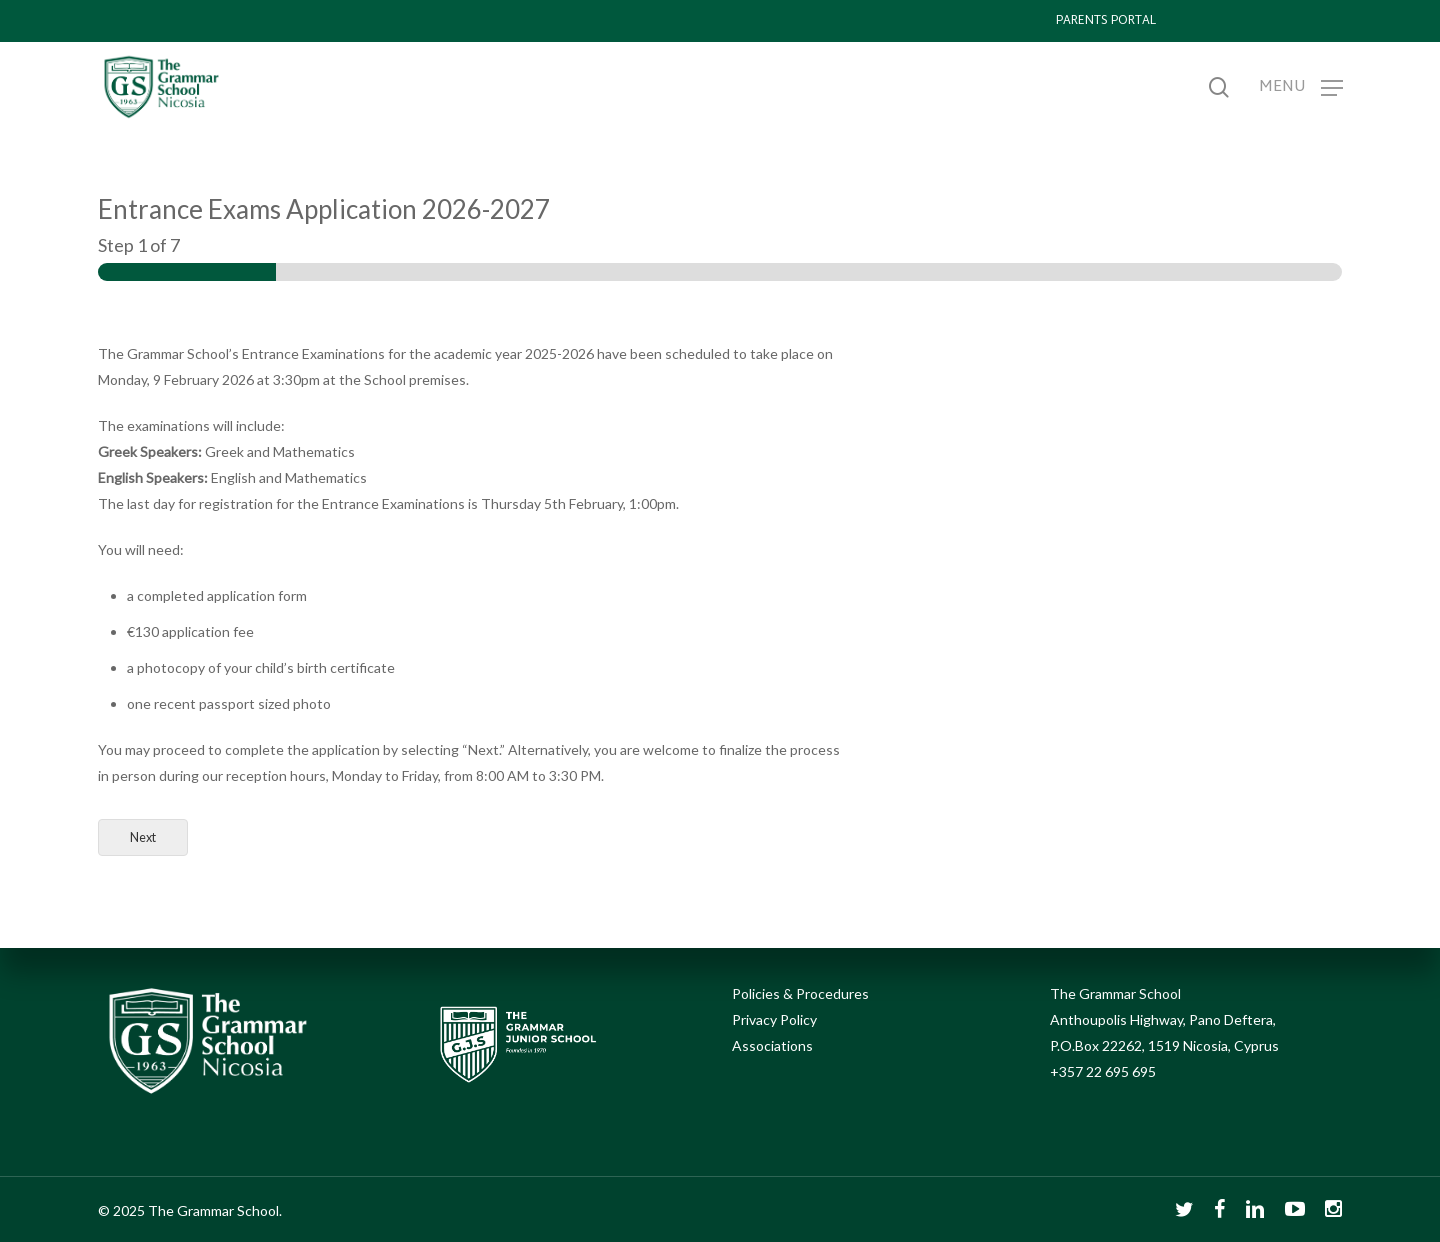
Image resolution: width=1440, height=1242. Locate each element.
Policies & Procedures (800, 993)
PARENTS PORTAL (1106, 21)
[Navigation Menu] (1301, 87)
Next (143, 837)
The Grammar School (1115, 993)
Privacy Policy (774, 1019)
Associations (772, 1045)
